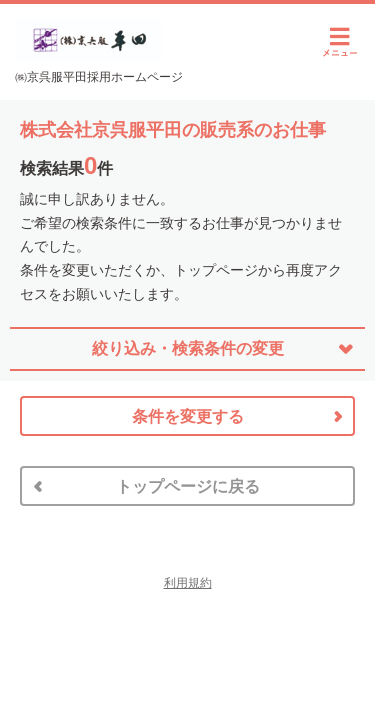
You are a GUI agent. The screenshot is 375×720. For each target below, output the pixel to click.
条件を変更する (188, 416)
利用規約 (188, 583)
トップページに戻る (188, 486)
